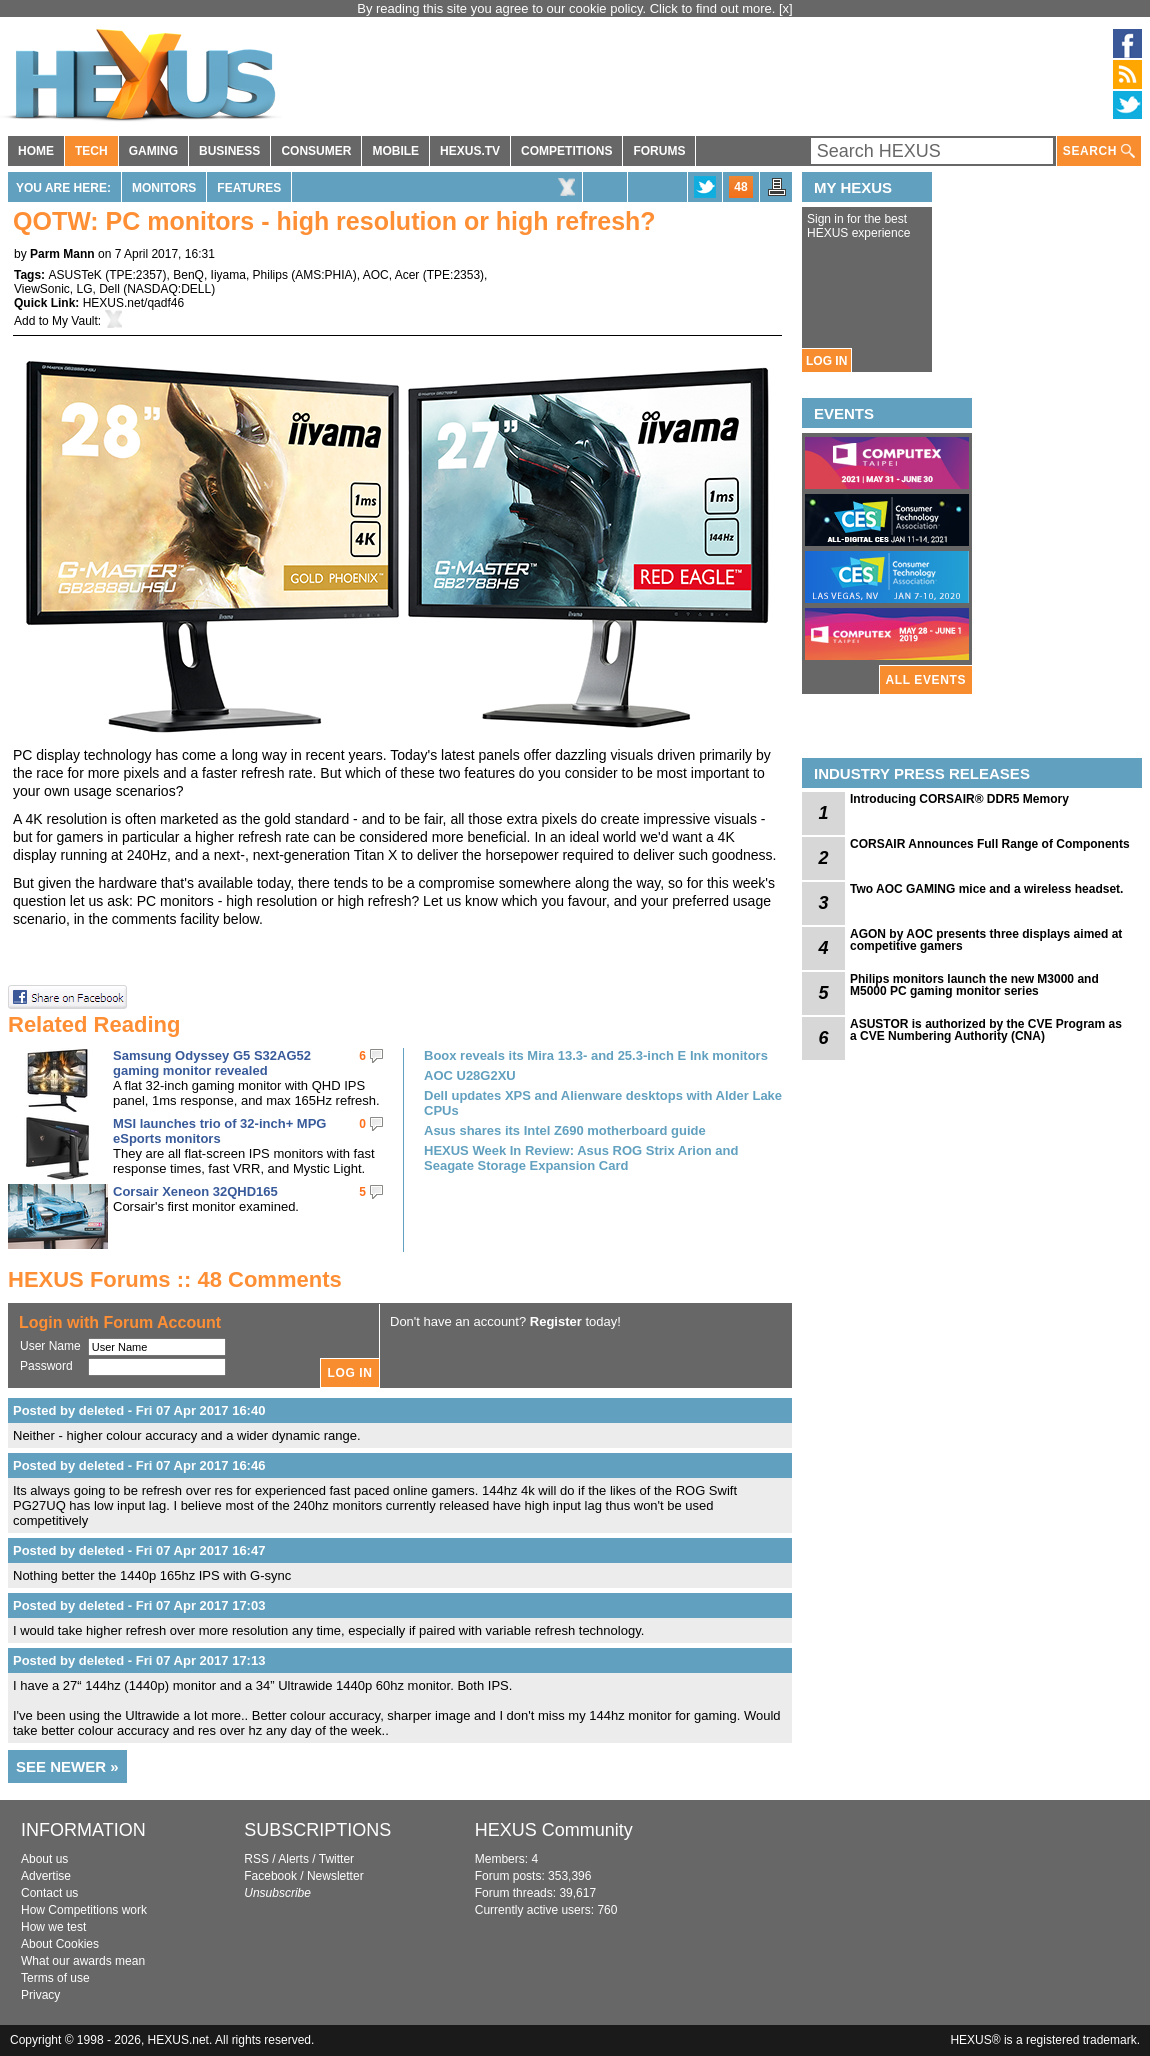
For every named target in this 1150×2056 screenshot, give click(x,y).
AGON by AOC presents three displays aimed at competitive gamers (986, 940)
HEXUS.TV (470, 151)
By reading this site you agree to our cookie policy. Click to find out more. (568, 8)
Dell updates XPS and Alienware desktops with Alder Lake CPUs (603, 1103)
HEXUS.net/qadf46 (133, 303)
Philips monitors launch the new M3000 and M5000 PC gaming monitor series (974, 985)
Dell (109, 289)
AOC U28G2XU (470, 1075)
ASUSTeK (74, 275)
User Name (50, 1346)
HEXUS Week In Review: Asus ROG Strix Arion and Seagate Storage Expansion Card (581, 1158)
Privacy (40, 1995)
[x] (786, 8)
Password (46, 1366)
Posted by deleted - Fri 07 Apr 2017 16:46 (139, 1465)
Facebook (270, 1876)
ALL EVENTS (926, 680)
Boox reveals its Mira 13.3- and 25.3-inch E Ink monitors (596, 1055)
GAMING (153, 151)
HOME (36, 151)
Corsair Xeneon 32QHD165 (195, 1191)
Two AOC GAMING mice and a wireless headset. (986, 889)
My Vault (75, 321)
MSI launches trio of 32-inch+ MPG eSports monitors (219, 1131)
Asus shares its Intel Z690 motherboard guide (565, 1130)
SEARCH (1099, 151)
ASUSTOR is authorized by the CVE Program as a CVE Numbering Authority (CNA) (986, 1030)
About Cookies (60, 1944)
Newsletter (335, 1876)
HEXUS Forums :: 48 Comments (175, 1279)
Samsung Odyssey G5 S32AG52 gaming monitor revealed (212, 1063)
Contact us (49, 1893)
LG (84, 289)
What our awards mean (83, 1961)
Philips (270, 275)
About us (44, 1859)
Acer (407, 275)
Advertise (46, 1876)
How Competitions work (84, 1910)
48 (740, 187)
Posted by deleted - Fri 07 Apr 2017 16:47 (139, 1550)
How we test (53, 1927)
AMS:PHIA (323, 275)
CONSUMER (316, 151)
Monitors (164, 188)
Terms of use (55, 1978)
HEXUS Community (554, 1830)
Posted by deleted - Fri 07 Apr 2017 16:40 (139, 1410)
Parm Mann (62, 254)
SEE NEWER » (67, 1766)
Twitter (336, 1859)
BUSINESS (229, 151)
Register (556, 1321)
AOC (376, 275)
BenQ (188, 275)
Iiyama (228, 275)
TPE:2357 (135, 275)
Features (249, 188)
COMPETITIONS (566, 151)
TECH (91, 151)
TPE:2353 (453, 275)
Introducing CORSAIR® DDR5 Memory (959, 799)
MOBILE (395, 151)
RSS (256, 1859)
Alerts (293, 1859)
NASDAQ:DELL (169, 289)
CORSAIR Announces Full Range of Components (990, 844)
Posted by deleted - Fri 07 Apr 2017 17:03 (139, 1605)
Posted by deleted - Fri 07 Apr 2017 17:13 (139, 1660)
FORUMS (659, 151)
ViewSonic (42, 289)
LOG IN (826, 361)
